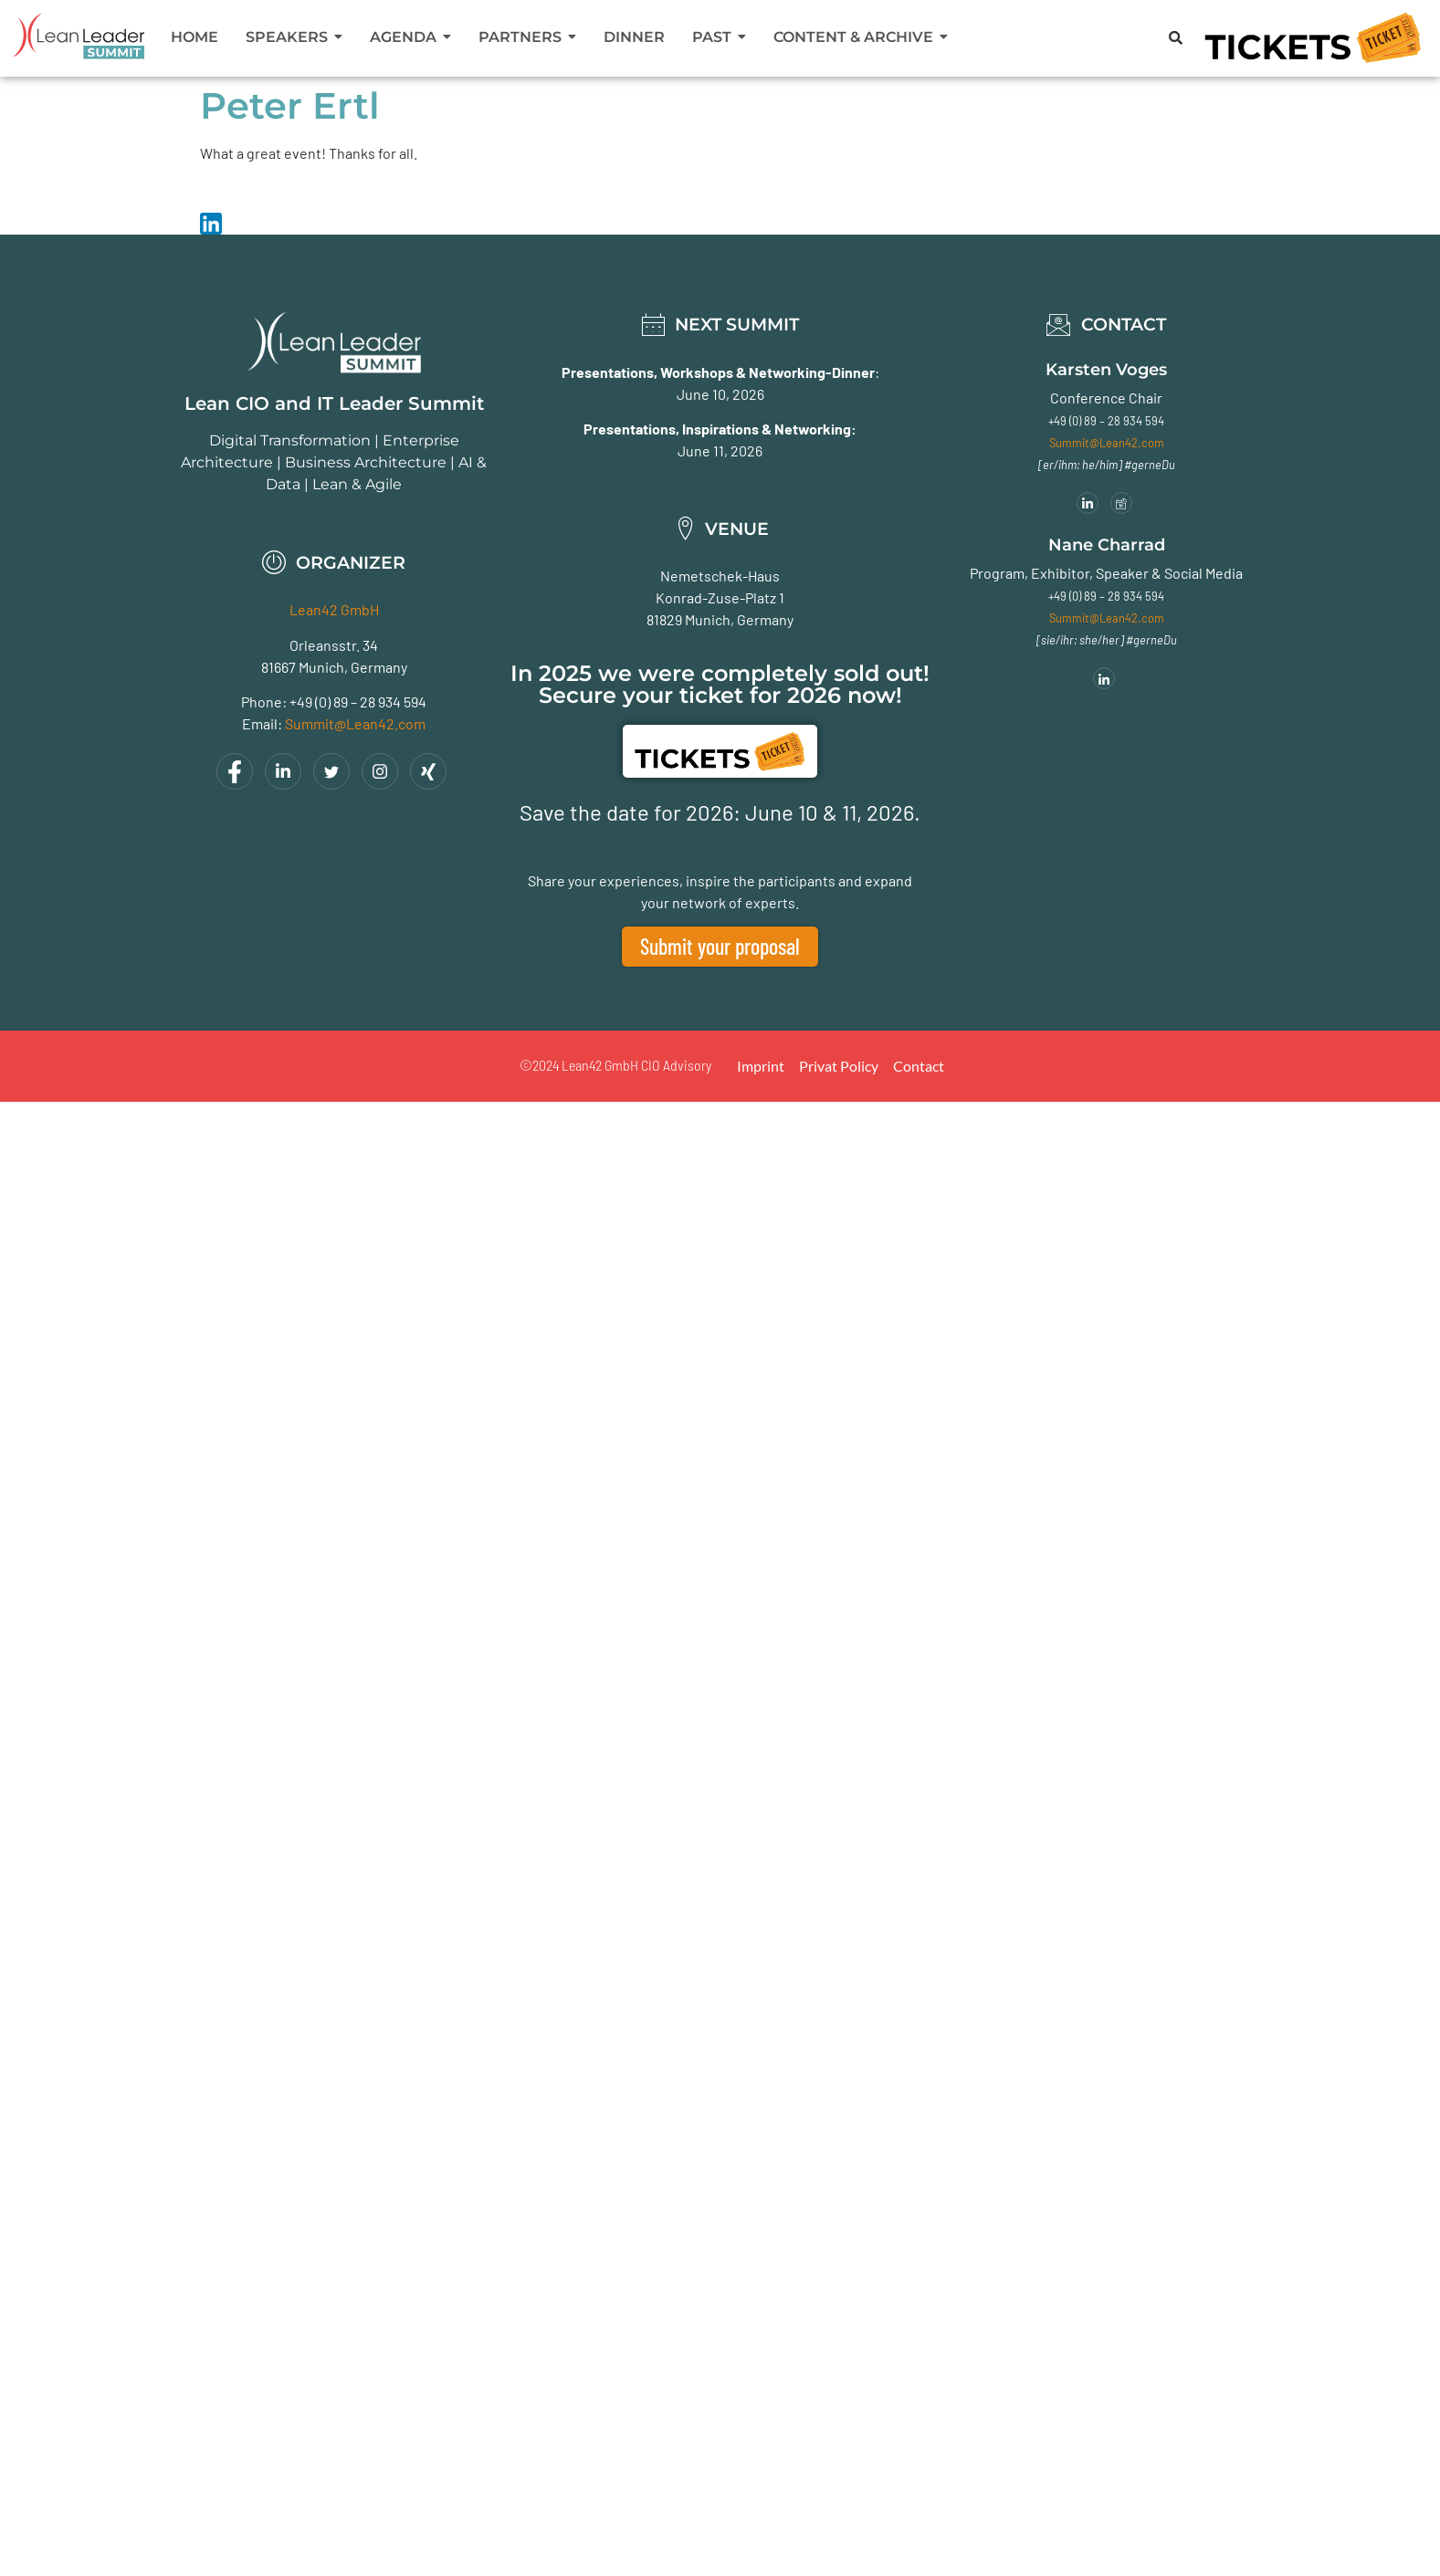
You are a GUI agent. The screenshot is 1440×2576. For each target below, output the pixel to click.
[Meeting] (1121, 503)
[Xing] (428, 771)
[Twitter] (331, 771)
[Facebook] (234, 771)
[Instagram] (380, 771)
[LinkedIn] (283, 771)
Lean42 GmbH (334, 609)
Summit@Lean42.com (355, 723)
